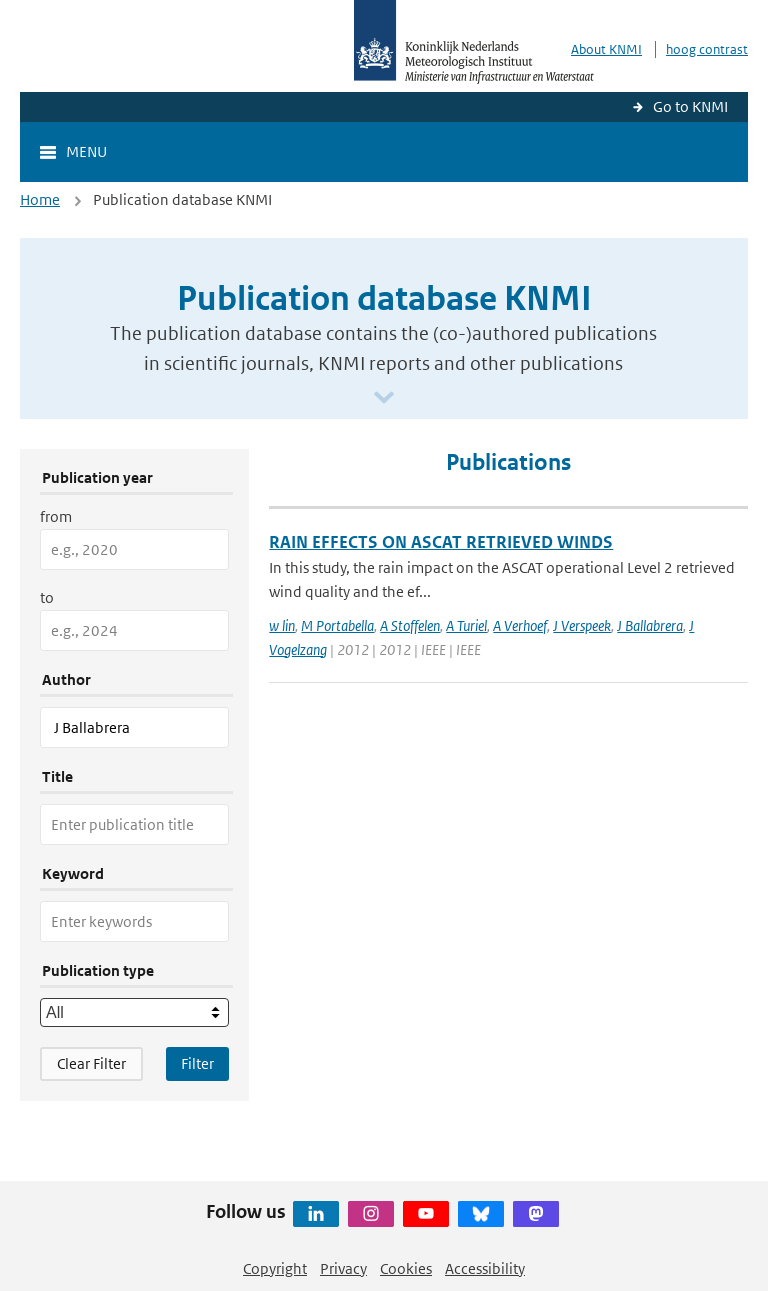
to (47, 597)
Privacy (343, 1268)
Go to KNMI (690, 106)
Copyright (275, 1268)
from (56, 516)
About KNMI (606, 49)
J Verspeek (582, 625)
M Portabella (337, 625)
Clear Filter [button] (91, 1063)
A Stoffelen (410, 625)
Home (40, 199)
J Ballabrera (650, 625)
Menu (86, 151)
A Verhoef (520, 625)
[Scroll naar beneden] (384, 398)
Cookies (406, 1268)
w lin (282, 625)
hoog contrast (707, 49)
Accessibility (485, 1268)
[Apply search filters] (197, 1064)
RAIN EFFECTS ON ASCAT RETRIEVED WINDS (441, 542)
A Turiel (466, 625)
